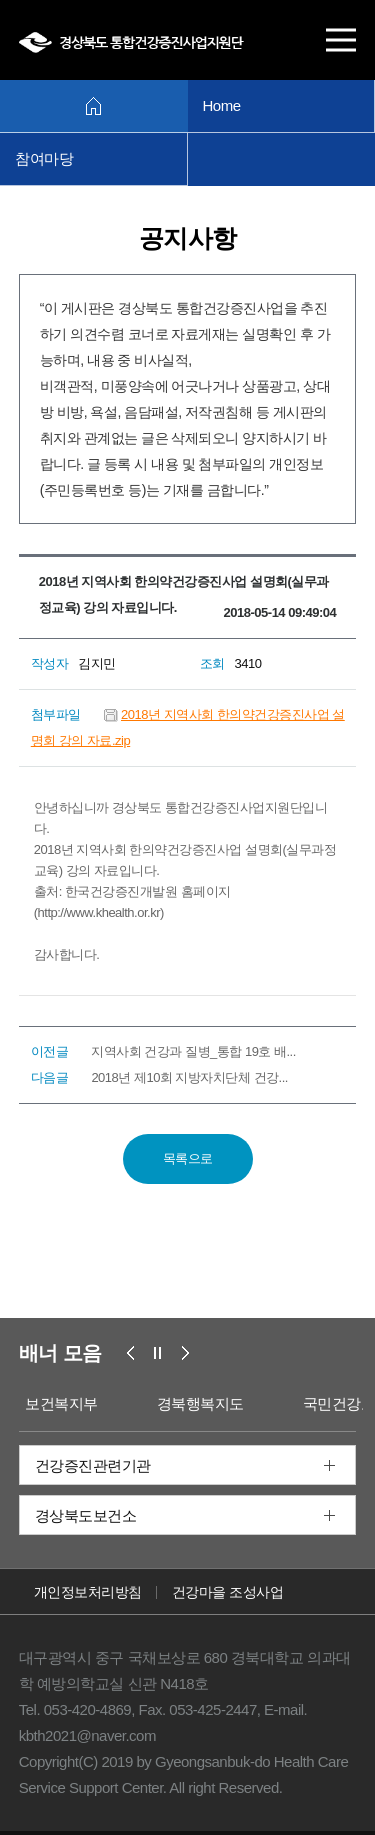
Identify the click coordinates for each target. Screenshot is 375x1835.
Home (222, 105)
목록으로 (188, 1158)
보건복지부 (62, 1403)
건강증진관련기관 (93, 1465)
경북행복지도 (200, 1403)
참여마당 (44, 158)
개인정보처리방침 (88, 1592)
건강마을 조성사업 (227, 1592)
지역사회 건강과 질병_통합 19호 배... (193, 1051)
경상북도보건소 (86, 1515)
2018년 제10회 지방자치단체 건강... (189, 1077)
